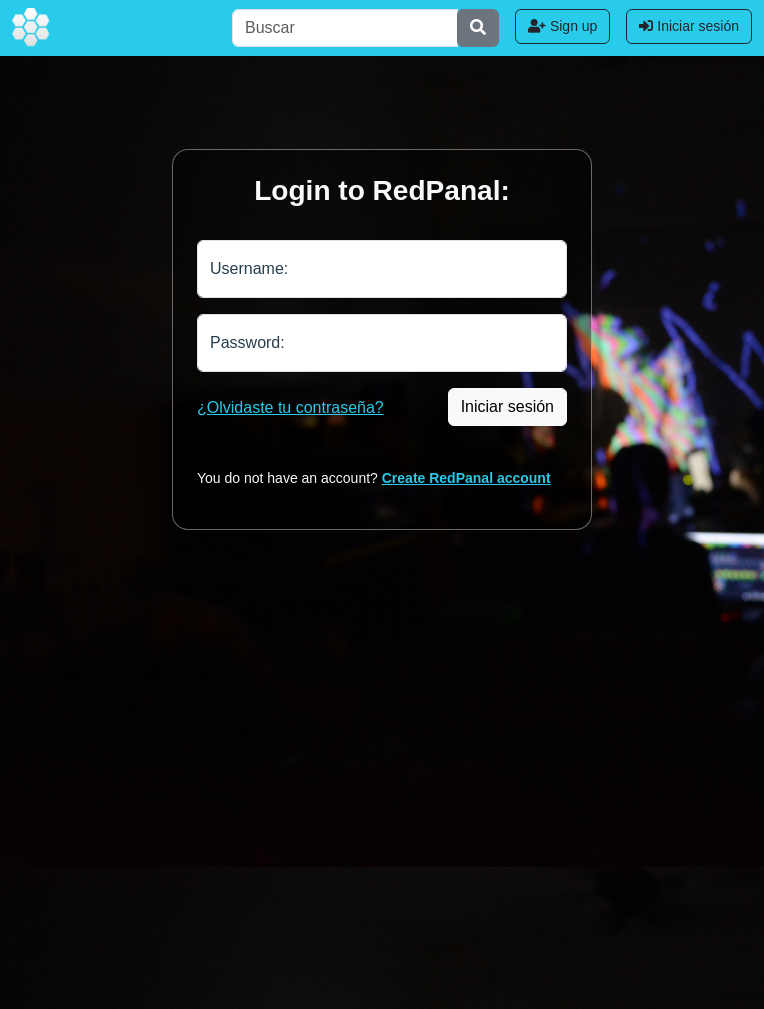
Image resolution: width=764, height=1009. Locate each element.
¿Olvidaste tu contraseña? (290, 407)
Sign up (562, 26)
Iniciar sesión (689, 26)
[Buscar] (345, 28)
